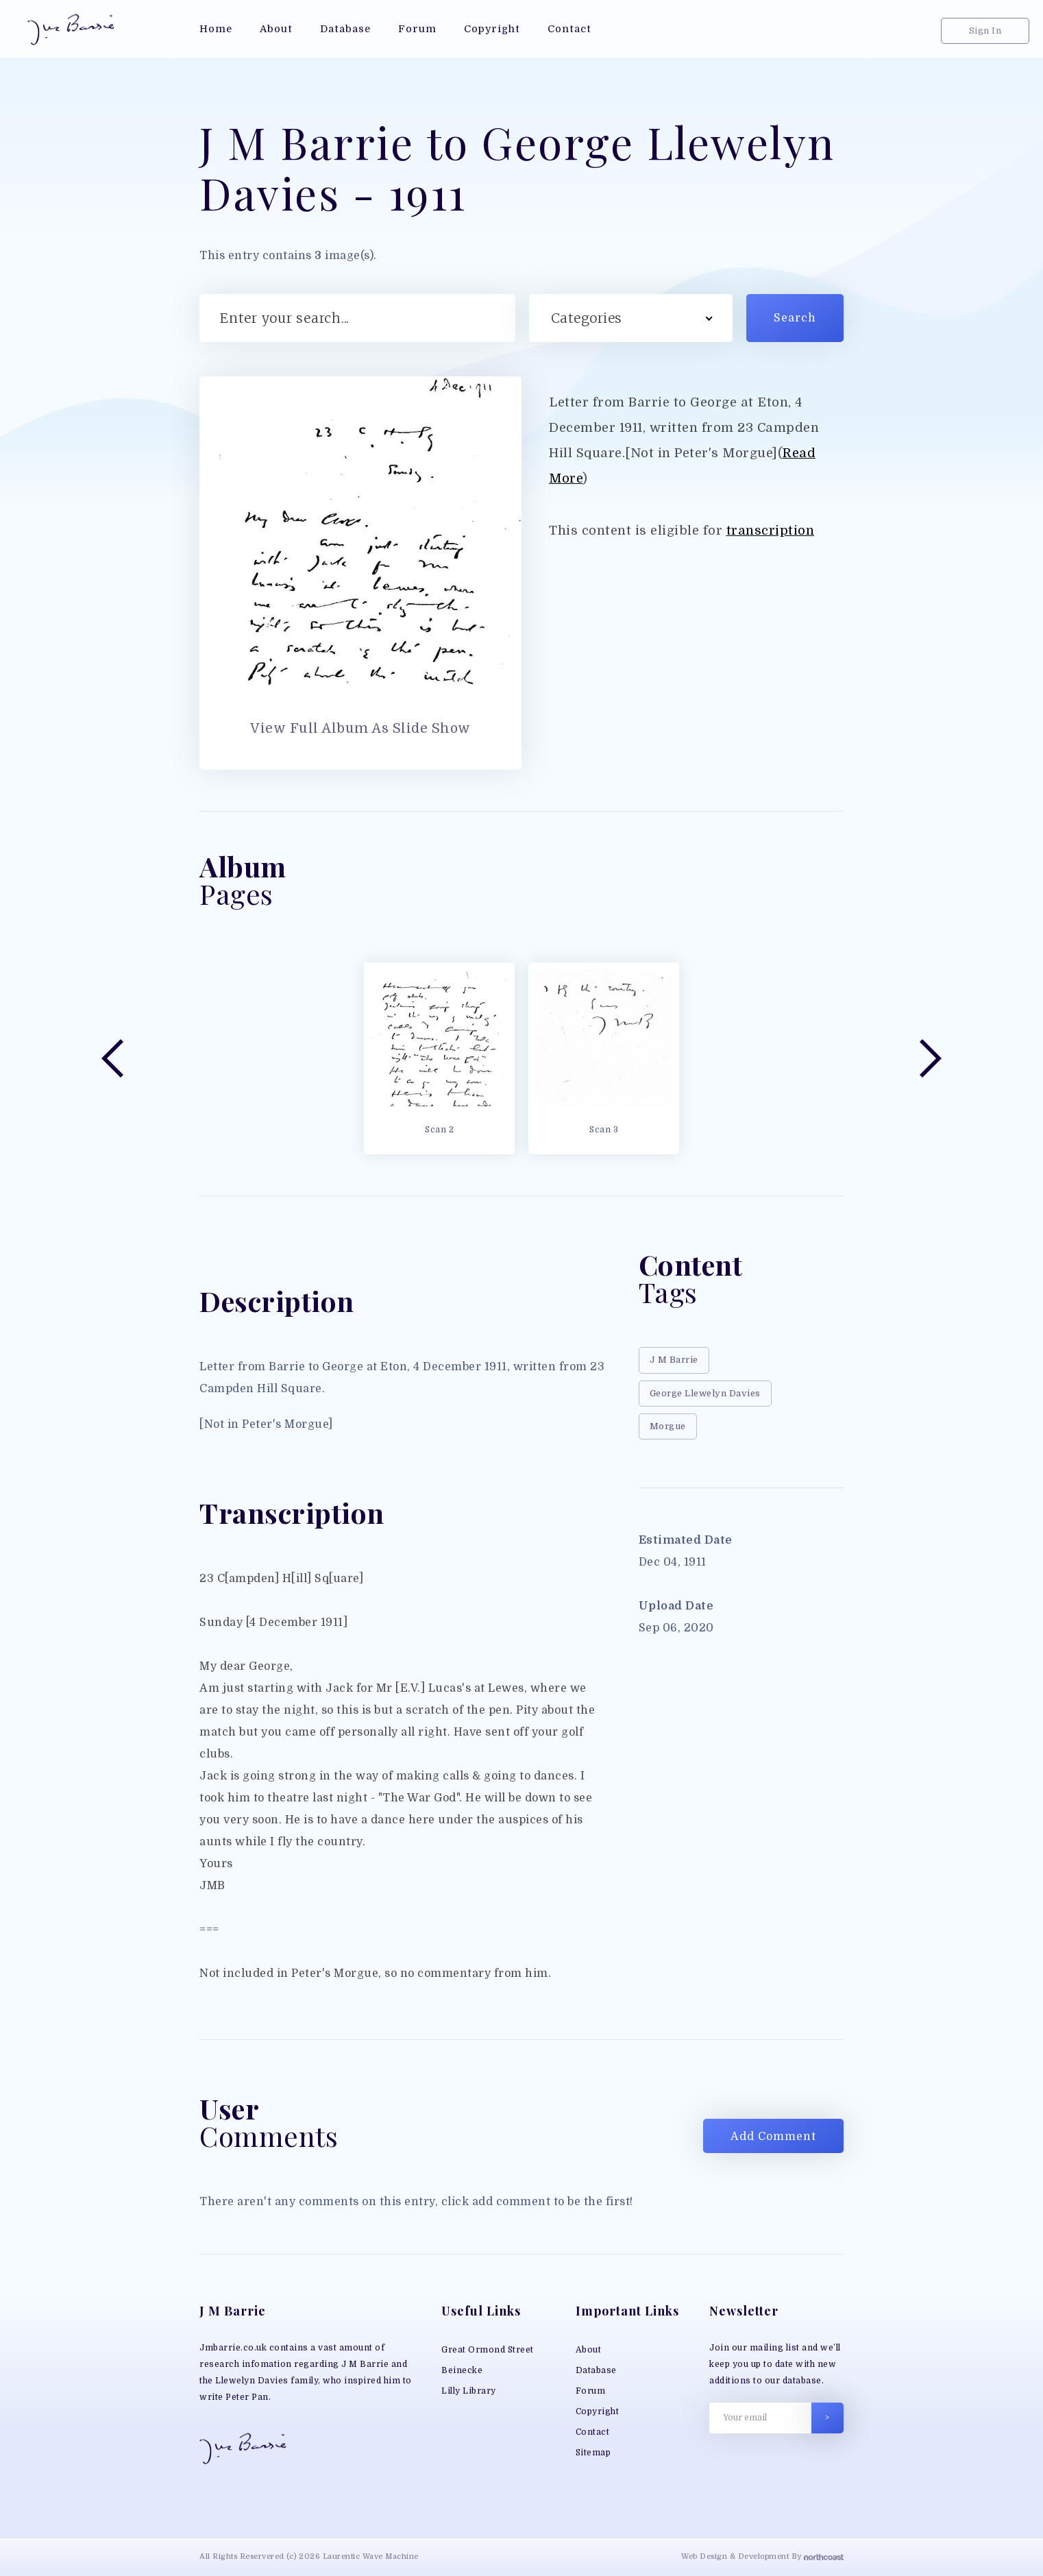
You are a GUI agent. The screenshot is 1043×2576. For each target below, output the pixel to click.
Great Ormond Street (487, 2350)
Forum (591, 2391)
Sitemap (593, 2452)
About (589, 2350)
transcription (770, 530)
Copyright (597, 2411)
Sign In (985, 30)
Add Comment (773, 2136)
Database (596, 2370)
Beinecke (461, 2370)
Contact (593, 2432)
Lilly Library (468, 2391)
